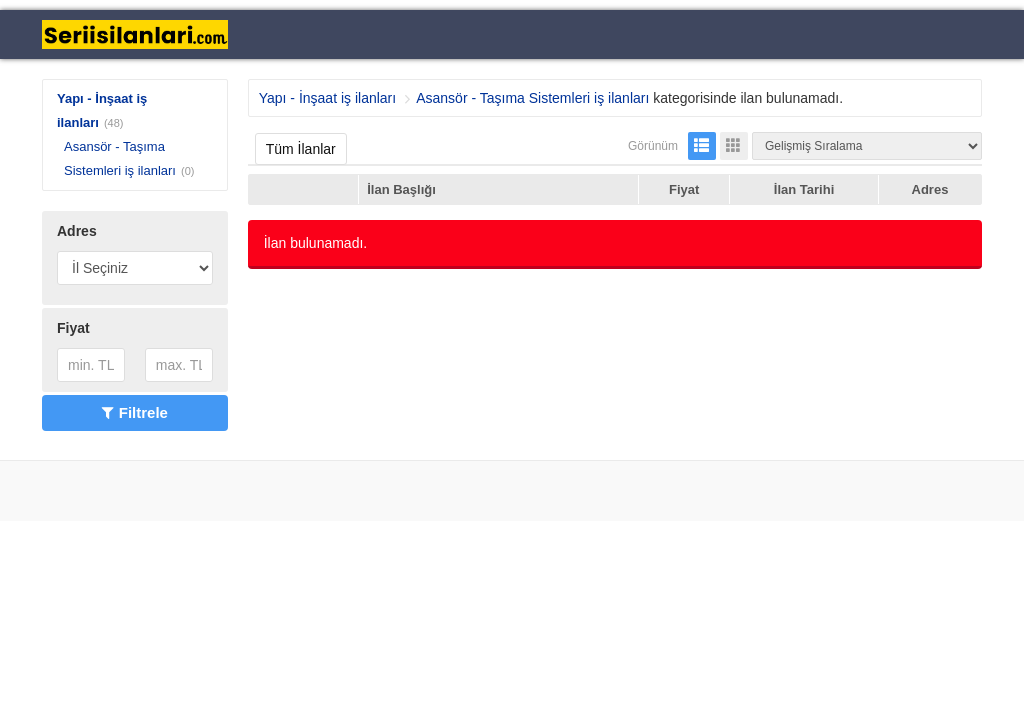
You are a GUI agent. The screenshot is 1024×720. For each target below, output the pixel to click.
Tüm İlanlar (301, 149)
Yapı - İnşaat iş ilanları (327, 98)
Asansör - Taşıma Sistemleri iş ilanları (532, 98)
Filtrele (135, 412)
